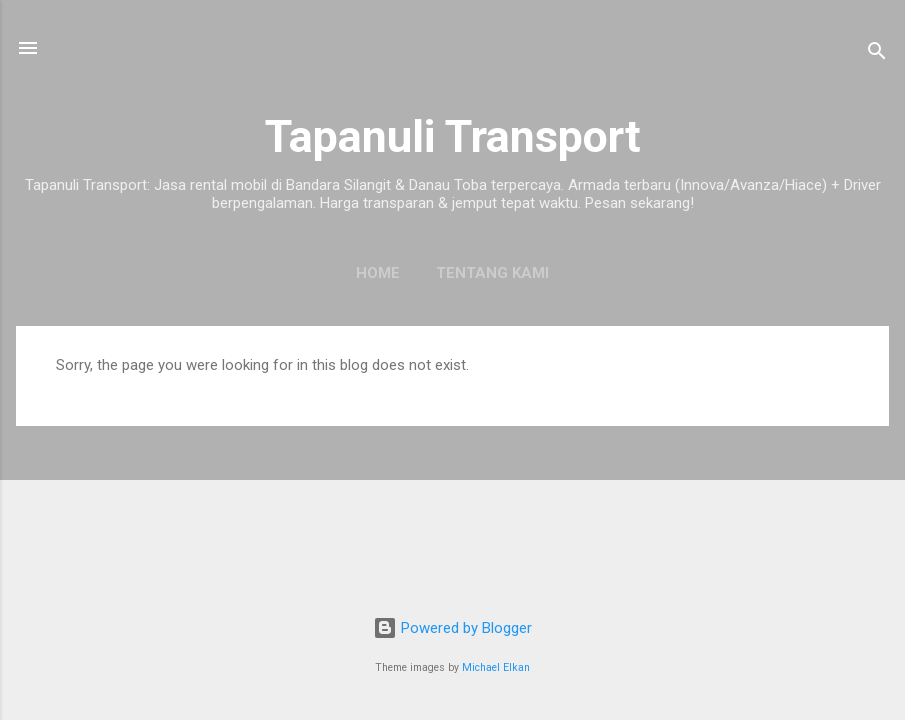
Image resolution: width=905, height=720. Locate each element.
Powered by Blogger (452, 628)
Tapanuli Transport (453, 136)
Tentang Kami (492, 273)
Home (378, 273)
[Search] (877, 54)
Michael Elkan (496, 667)
